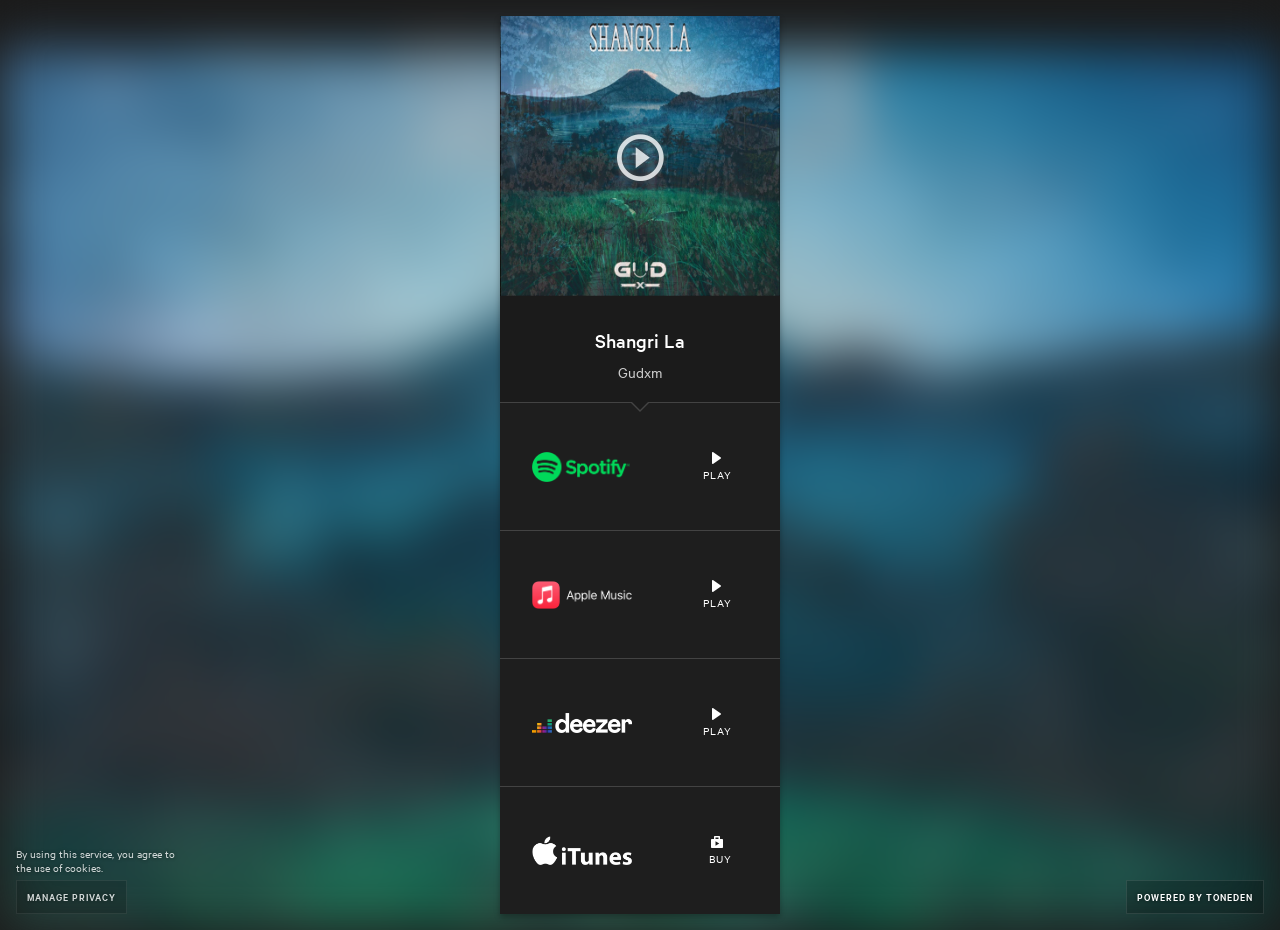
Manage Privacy (71, 896)
